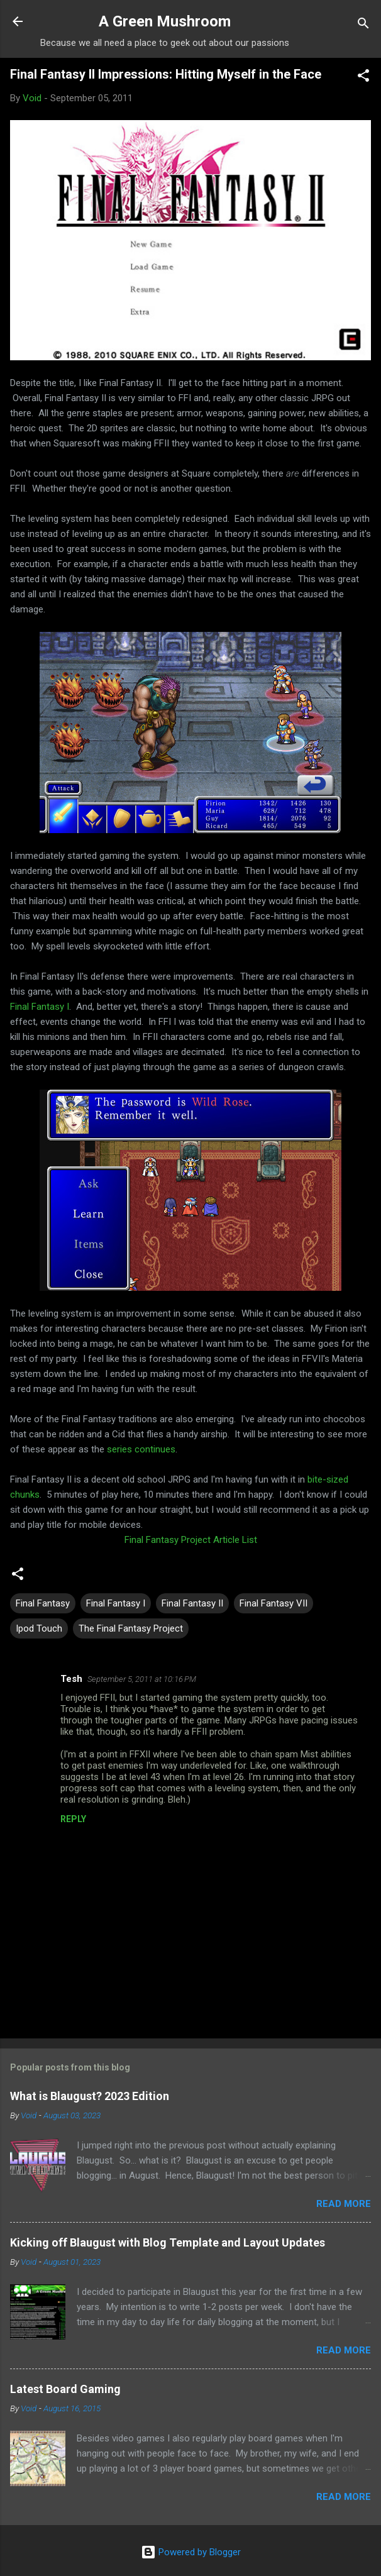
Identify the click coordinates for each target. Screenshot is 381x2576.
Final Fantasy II (192, 1603)
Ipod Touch (39, 1628)
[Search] (363, 25)
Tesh (71, 1678)
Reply (73, 1819)
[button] (363, 77)
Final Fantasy (43, 1603)
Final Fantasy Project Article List (190, 1539)
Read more (343, 2203)
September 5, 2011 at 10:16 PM (141, 1679)
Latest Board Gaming (65, 2389)
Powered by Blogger (191, 2552)
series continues (141, 1449)
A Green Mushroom (165, 21)
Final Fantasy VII (273, 1603)
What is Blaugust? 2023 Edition (89, 2096)
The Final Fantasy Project (131, 1628)
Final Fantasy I (39, 1006)
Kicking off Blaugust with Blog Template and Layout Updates (167, 2242)
